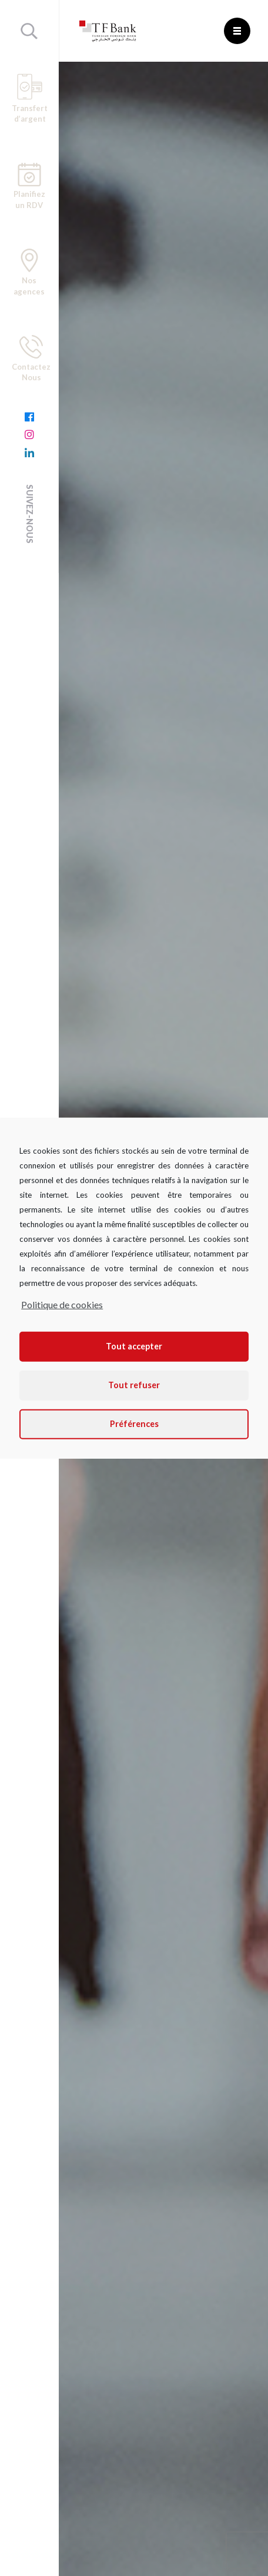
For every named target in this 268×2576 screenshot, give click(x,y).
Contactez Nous (31, 358)
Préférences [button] (134, 1424)
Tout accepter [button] (134, 1346)
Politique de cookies (62, 1303)
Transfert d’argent (30, 98)
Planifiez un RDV (29, 186)
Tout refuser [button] (134, 1385)
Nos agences (29, 272)
